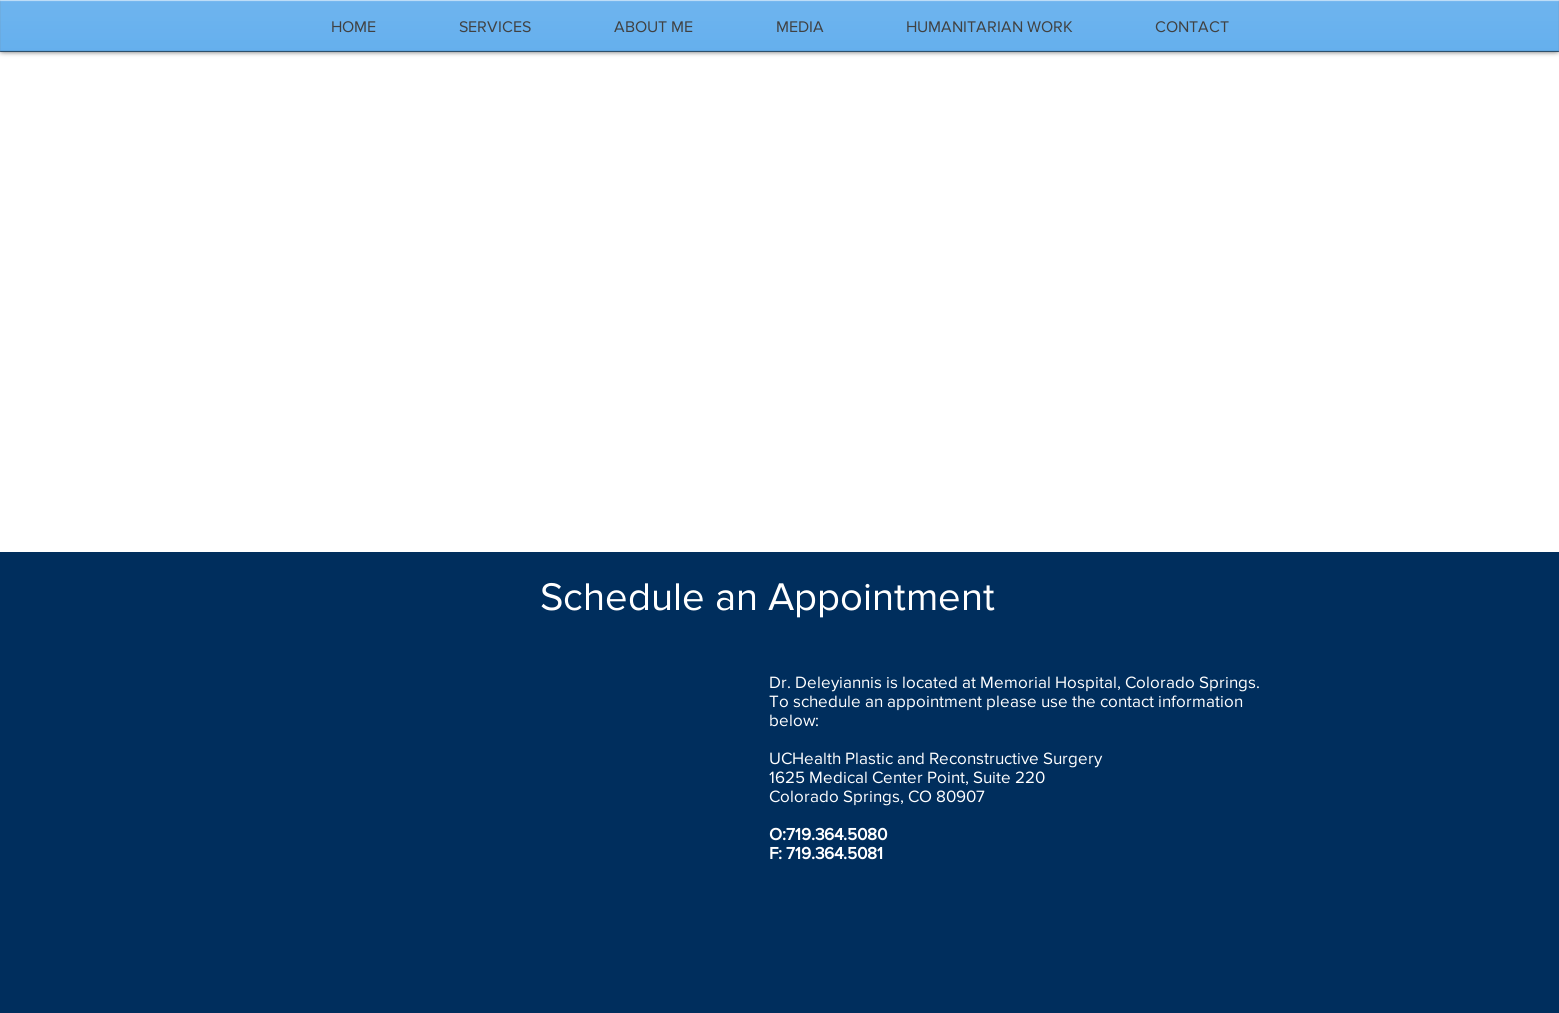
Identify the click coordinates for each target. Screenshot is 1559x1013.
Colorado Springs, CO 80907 (877, 795)
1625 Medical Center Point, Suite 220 (907, 776)
